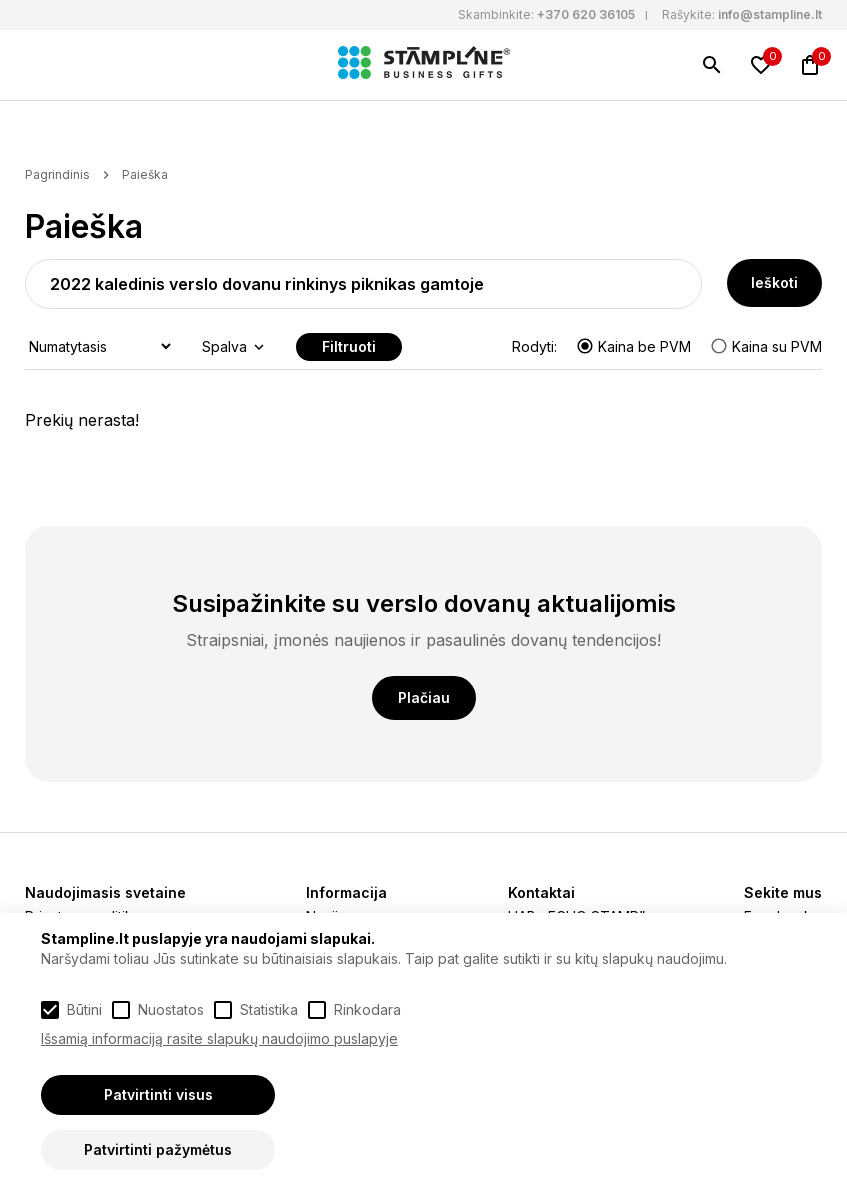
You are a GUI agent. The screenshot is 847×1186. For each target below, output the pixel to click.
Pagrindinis (57, 174)
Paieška (145, 174)
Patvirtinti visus (158, 1094)
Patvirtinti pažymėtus (158, 1149)
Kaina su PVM (766, 346)
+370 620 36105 (586, 14)
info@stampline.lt (770, 14)
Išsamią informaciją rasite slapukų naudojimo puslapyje (219, 1038)
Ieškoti (774, 282)
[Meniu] (37, 65)
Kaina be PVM (635, 346)
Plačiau (424, 697)
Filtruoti (349, 346)
